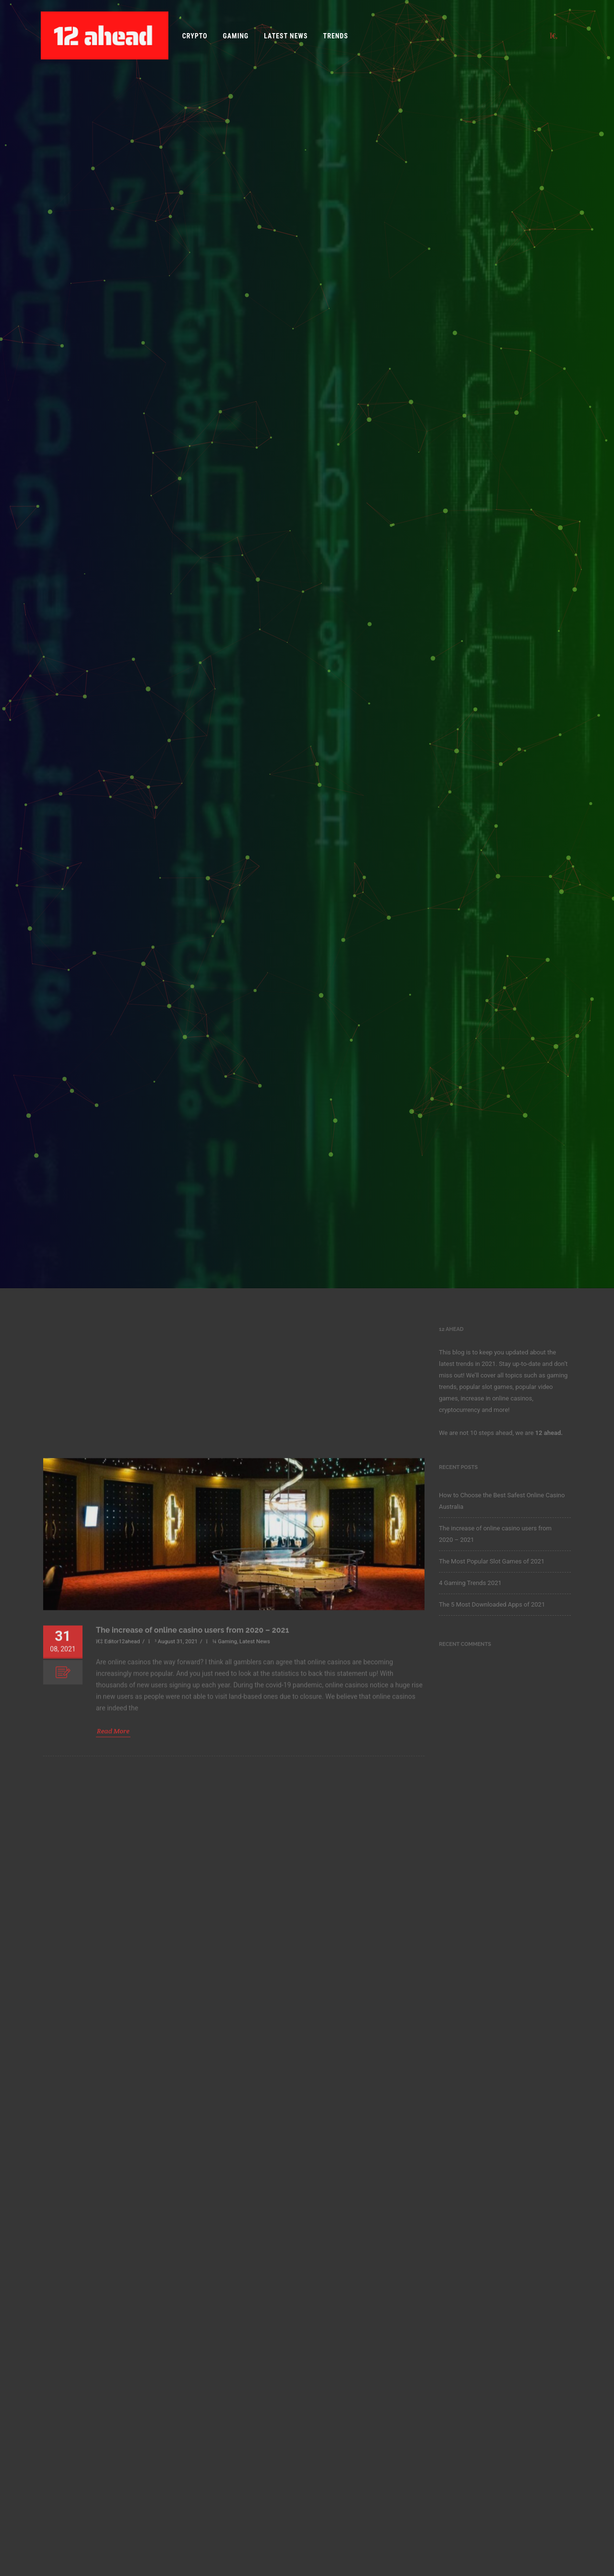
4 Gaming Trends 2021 (470, 1582)
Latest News (285, 36)
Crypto (195, 36)
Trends (335, 36)
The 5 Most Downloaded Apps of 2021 (492, 1604)
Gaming (236, 36)
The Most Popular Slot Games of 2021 (491, 1561)
